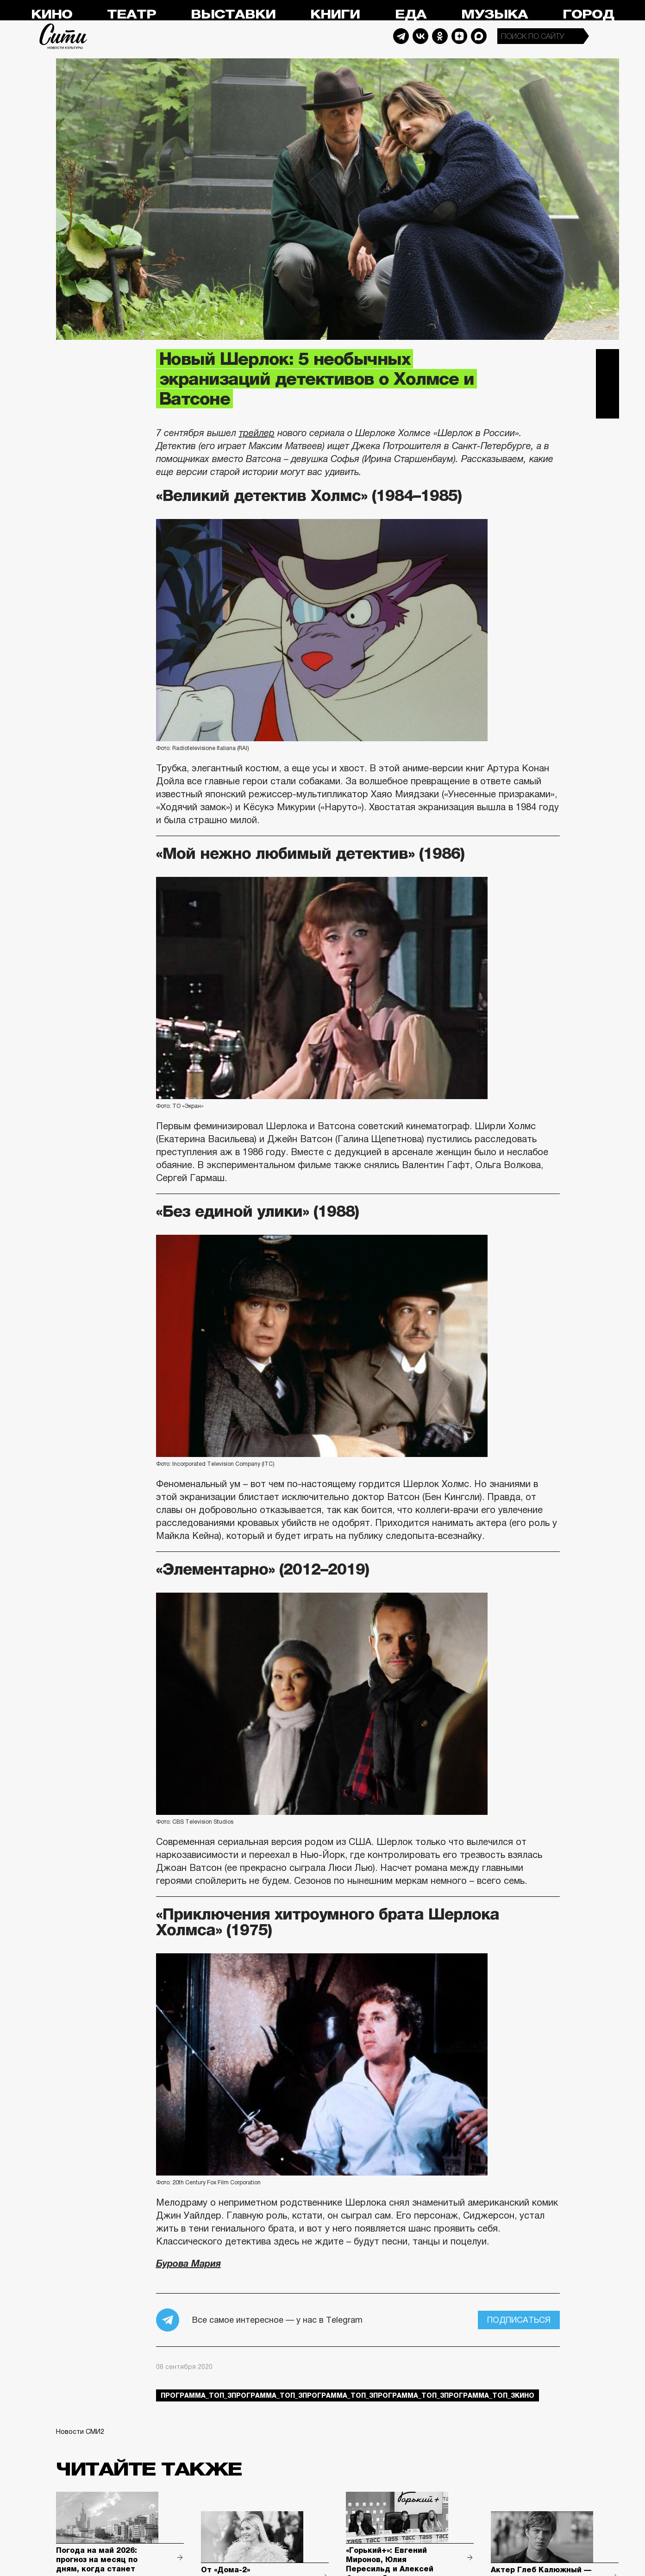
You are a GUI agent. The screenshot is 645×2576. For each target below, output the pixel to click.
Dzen (459, 36)
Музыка (494, 14)
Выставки (233, 14)
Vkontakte (420, 36)
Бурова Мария (188, 2263)
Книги (335, 14)
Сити (63, 36)
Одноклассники (607, 407)
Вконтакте (607, 383)
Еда (410, 14)
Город (588, 14)
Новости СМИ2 (80, 2431)
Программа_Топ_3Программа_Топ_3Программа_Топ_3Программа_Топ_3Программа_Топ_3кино (347, 2395)
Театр (131, 14)
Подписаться (519, 2320)
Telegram (401, 36)
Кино (51, 14)
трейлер (257, 433)
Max (479, 36)
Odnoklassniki (440, 36)
